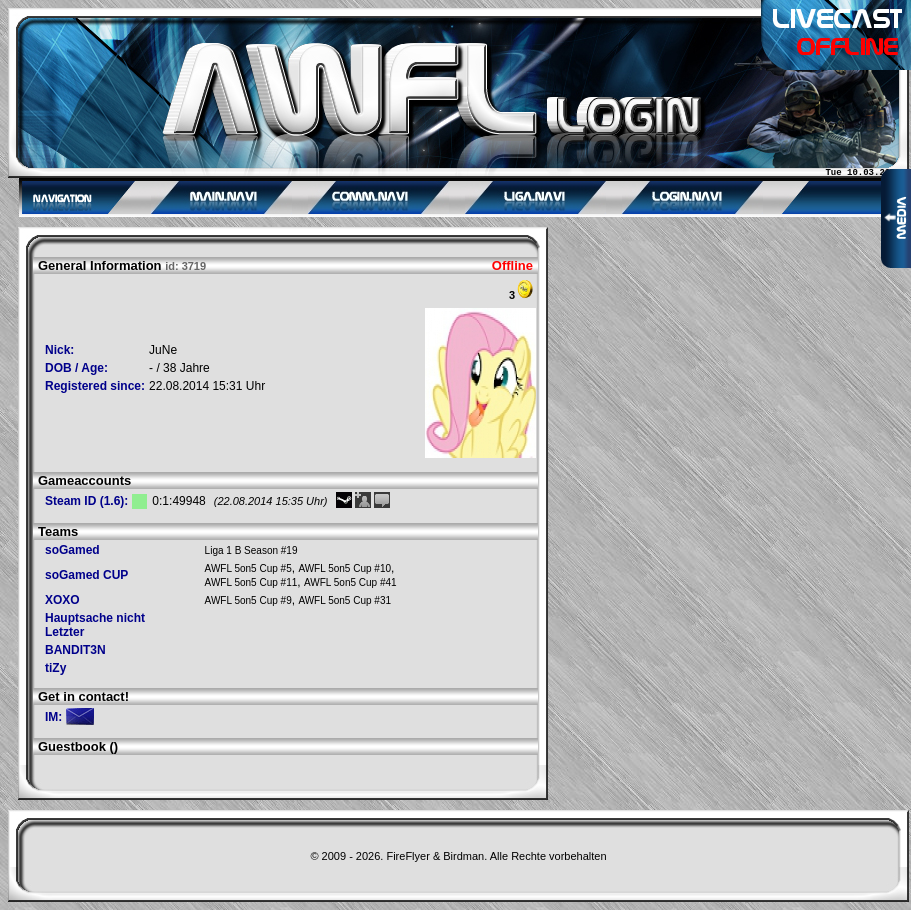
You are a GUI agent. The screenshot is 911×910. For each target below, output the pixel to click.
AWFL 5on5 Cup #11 (251, 582)
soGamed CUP (86, 575)
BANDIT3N (75, 650)
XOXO (62, 600)
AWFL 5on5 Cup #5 (248, 568)
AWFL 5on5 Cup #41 (350, 582)
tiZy (55, 668)
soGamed (72, 550)
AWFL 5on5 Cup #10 (344, 568)
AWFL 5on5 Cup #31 (344, 600)
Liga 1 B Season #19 (251, 550)
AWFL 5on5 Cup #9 (248, 600)
